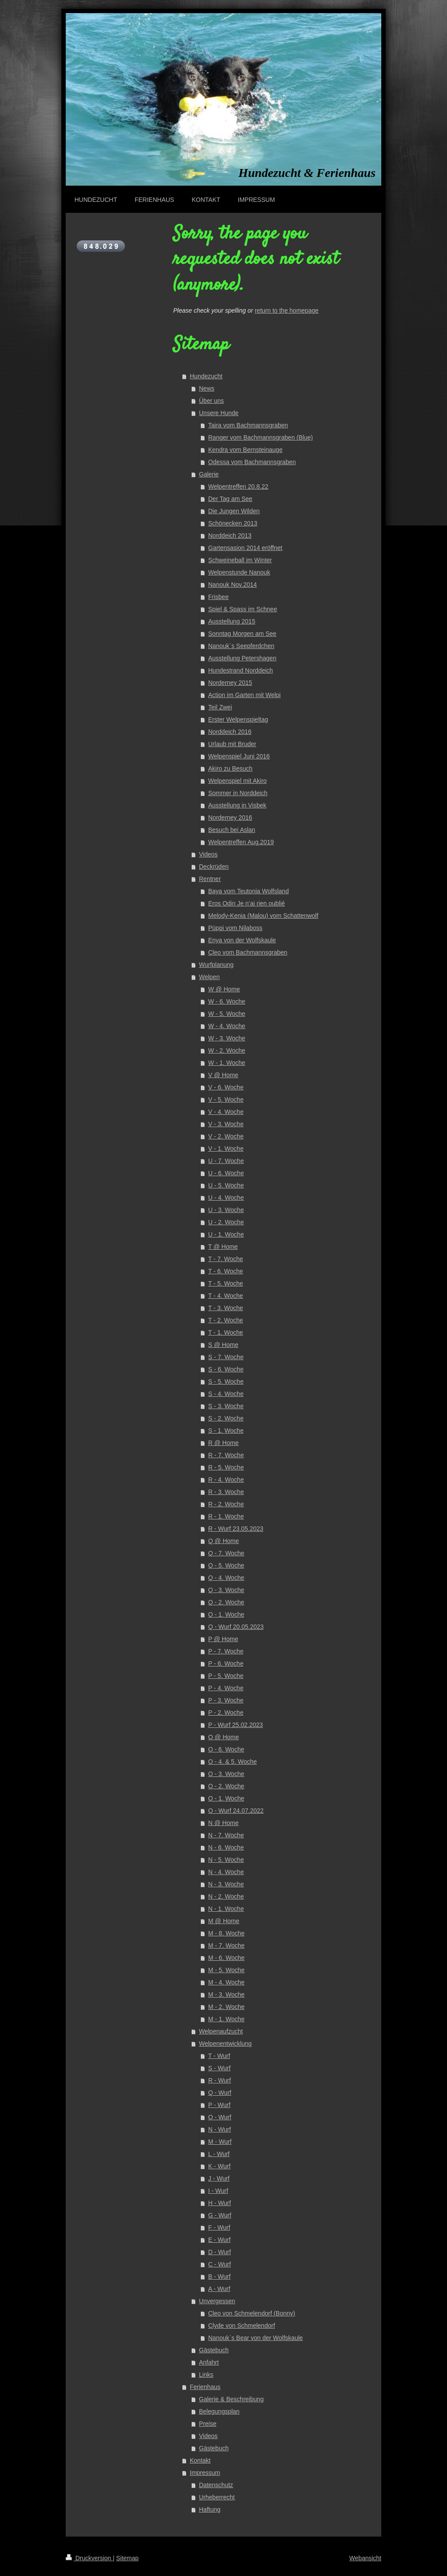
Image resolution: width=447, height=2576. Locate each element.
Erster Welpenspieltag (238, 719)
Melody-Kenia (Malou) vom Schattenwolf (263, 915)
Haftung (209, 2509)
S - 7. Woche (226, 1356)
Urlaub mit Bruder (232, 743)
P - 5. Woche (225, 1675)
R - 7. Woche (226, 1455)
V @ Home (223, 1074)
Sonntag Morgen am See (242, 633)
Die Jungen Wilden (234, 510)
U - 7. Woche (226, 1160)
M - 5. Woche (226, 1969)
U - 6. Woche (226, 1173)
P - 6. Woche (225, 1663)
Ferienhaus (205, 2386)
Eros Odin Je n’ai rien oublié (246, 903)
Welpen (209, 976)
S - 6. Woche (226, 1369)
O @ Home (223, 1737)
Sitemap (127, 2558)
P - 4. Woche (225, 1687)
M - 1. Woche (226, 2019)
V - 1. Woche (226, 1148)
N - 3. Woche (226, 1884)
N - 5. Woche (226, 1859)
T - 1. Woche (225, 1332)
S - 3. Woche (226, 1406)
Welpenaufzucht (221, 2031)
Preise (207, 2423)
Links (206, 2374)
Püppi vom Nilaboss (235, 927)
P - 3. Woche (225, 1700)
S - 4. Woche (226, 1393)
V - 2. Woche (226, 1136)
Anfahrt (209, 2362)
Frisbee (218, 596)
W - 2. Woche (226, 1050)
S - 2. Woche (226, 1418)
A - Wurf (219, 2288)
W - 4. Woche (226, 1025)
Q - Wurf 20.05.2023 (236, 1626)
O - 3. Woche (226, 1773)
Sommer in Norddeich (237, 792)
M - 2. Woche (226, 2006)
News (206, 388)
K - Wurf (219, 2166)
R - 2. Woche (226, 1504)
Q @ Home (223, 1540)
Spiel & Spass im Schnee (242, 609)
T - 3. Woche (225, 1307)
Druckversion (89, 2558)
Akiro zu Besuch (230, 768)
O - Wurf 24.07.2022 (236, 1810)
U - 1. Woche (226, 1234)
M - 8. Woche (226, 1933)
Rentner (210, 878)
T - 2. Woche (225, 1320)
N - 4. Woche (226, 1871)
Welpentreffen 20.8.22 (238, 486)
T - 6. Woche (225, 1271)
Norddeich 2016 (230, 731)
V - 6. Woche (226, 1087)
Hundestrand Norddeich (240, 670)
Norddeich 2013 (230, 535)
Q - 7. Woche (226, 1553)
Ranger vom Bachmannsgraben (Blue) (260, 437)
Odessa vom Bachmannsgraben (252, 461)
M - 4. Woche (226, 1982)
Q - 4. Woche (226, 1577)
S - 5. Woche (226, 1381)
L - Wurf (219, 2153)
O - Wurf (219, 2117)
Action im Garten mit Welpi (244, 694)
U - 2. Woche (226, 1222)
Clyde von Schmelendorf (241, 2325)
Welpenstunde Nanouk (239, 572)
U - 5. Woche (226, 1185)
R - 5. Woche (226, 1467)
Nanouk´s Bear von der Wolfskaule (255, 2337)
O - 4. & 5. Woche (232, 1761)
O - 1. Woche (226, 1798)
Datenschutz (216, 2484)
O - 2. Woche (226, 1786)
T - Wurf (219, 2055)
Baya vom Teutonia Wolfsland (248, 891)
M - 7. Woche (226, 1945)
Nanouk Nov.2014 (232, 584)
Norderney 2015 (230, 682)
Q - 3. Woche (226, 1589)
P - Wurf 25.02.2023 (235, 1724)
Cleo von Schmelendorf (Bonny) (251, 2313)
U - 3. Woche (226, 1209)
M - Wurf (219, 2141)
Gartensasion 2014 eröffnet (245, 547)
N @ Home (223, 1822)
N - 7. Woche (226, 1835)
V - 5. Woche (226, 1099)
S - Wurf (219, 2068)
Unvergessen (217, 2301)
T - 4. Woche (225, 1295)
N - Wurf (219, 2129)
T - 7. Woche (225, 1258)
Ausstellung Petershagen (242, 658)
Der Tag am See (230, 498)
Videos (208, 854)
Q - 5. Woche (226, 1565)
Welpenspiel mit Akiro (237, 780)
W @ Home (224, 989)
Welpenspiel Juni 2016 (239, 756)
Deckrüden (214, 866)
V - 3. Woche (226, 1124)
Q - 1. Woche (226, 1614)
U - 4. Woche (226, 1197)
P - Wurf (219, 2104)
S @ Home (223, 1344)
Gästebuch (214, 2350)
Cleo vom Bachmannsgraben (247, 952)
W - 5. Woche (226, 1013)
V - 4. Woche (226, 1111)
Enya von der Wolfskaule (242, 940)
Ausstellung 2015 (231, 621)
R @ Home (223, 1442)
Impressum (205, 2472)
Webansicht (365, 2558)
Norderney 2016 (230, 817)
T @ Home (223, 1246)
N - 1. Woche (226, 1908)
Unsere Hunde (218, 412)
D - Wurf (219, 2251)
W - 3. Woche (226, 1038)
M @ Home (223, 1920)
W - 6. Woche (226, 1001)
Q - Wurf (219, 2092)
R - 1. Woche (226, 1516)
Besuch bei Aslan (231, 829)
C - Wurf (219, 2264)
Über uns (211, 400)
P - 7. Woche (225, 1651)
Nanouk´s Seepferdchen (241, 645)
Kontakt (200, 2460)
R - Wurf (219, 2080)
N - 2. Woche (226, 1896)
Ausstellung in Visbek (237, 805)
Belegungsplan (219, 2411)
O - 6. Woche (226, 1749)
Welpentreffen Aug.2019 (241, 842)
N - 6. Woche (226, 1847)
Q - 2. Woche (226, 1602)
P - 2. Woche (225, 1712)
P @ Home (223, 1638)
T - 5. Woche (225, 1283)
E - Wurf (219, 2239)
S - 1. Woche (226, 1430)
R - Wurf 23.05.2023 (235, 1528)
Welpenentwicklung (225, 2043)
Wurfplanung (216, 964)
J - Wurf (219, 2178)
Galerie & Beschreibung (231, 2399)
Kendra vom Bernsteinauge (245, 449)
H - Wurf (219, 2202)
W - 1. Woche (226, 1062)
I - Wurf (218, 2190)
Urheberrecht (217, 2497)
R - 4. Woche (226, 1479)
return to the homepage (287, 310)
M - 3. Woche (226, 1994)
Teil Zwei (220, 707)
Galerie (209, 474)
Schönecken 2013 (232, 523)
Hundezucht (206, 376)
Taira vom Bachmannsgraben (248, 425)
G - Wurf (219, 2215)
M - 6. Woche (226, 1957)
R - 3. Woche (226, 1491)
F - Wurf (219, 2227)
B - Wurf (219, 2276)
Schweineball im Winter (240, 560)
